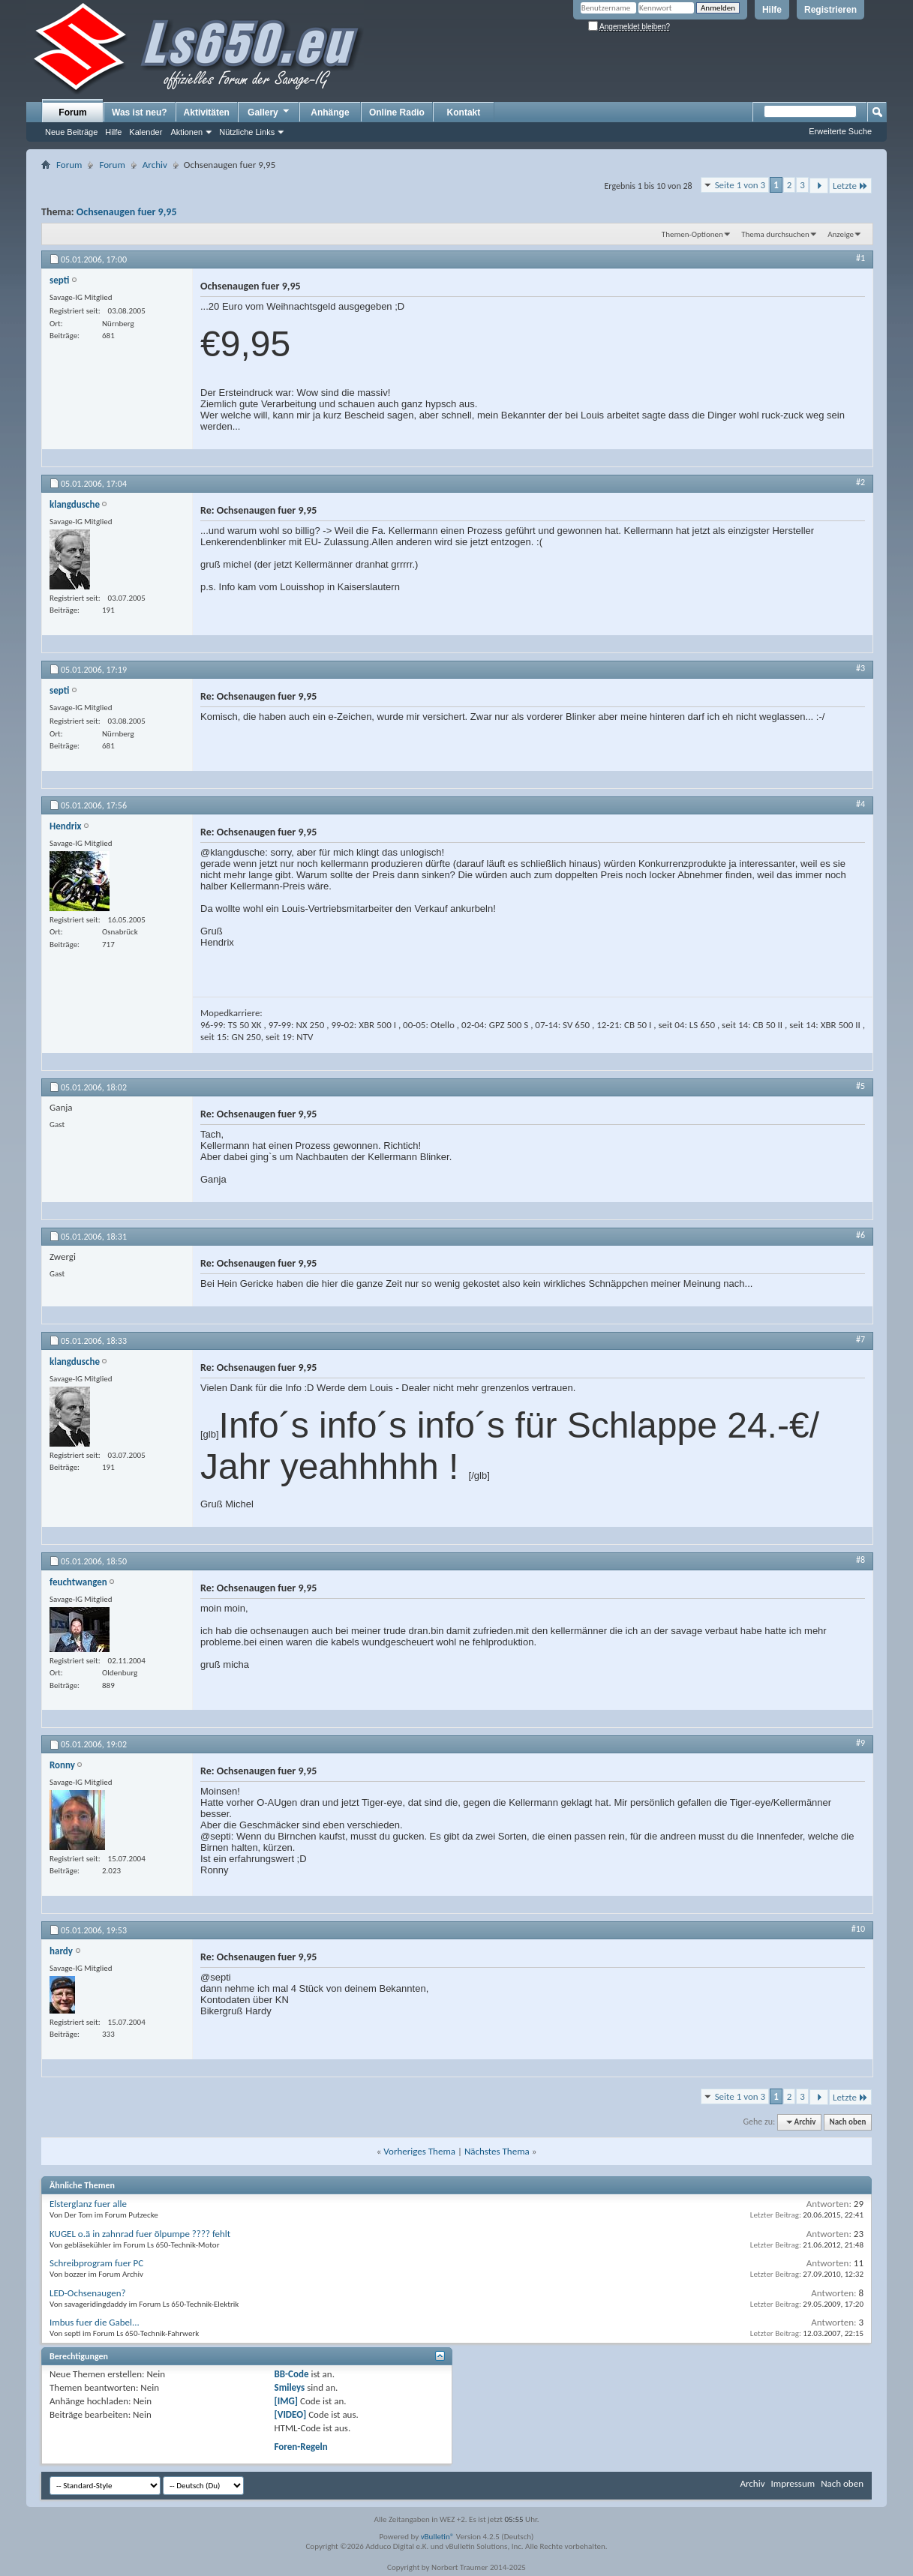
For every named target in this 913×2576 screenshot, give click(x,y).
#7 (860, 1339)
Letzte (850, 185)
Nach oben (847, 2122)
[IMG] (287, 2401)
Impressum (792, 2483)
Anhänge (330, 112)
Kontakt (464, 112)
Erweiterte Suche (840, 131)
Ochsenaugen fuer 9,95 (127, 211)
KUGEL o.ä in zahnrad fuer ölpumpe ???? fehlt (140, 2233)
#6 (860, 1235)
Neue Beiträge (71, 131)
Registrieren (830, 9)
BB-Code (292, 2374)
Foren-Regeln (301, 2446)
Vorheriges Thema (419, 2151)
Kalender (145, 131)
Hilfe (772, 9)
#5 (860, 1086)
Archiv (155, 164)
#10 (858, 1929)
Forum (72, 112)
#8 (860, 1560)
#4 (860, 804)
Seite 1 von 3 (740, 184)
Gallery (269, 112)
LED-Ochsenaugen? (88, 2293)
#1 (860, 258)
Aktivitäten (207, 112)
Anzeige (840, 234)
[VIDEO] (291, 2414)
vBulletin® (438, 2537)
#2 (860, 482)
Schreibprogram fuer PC (96, 2263)
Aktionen (186, 131)
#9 (860, 1743)
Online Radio (397, 112)
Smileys (290, 2387)
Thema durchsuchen (775, 234)
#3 (860, 668)
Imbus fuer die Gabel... (95, 2322)
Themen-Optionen (692, 234)
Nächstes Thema (497, 2151)
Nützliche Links (247, 131)
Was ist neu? (139, 112)
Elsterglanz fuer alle (88, 2203)
